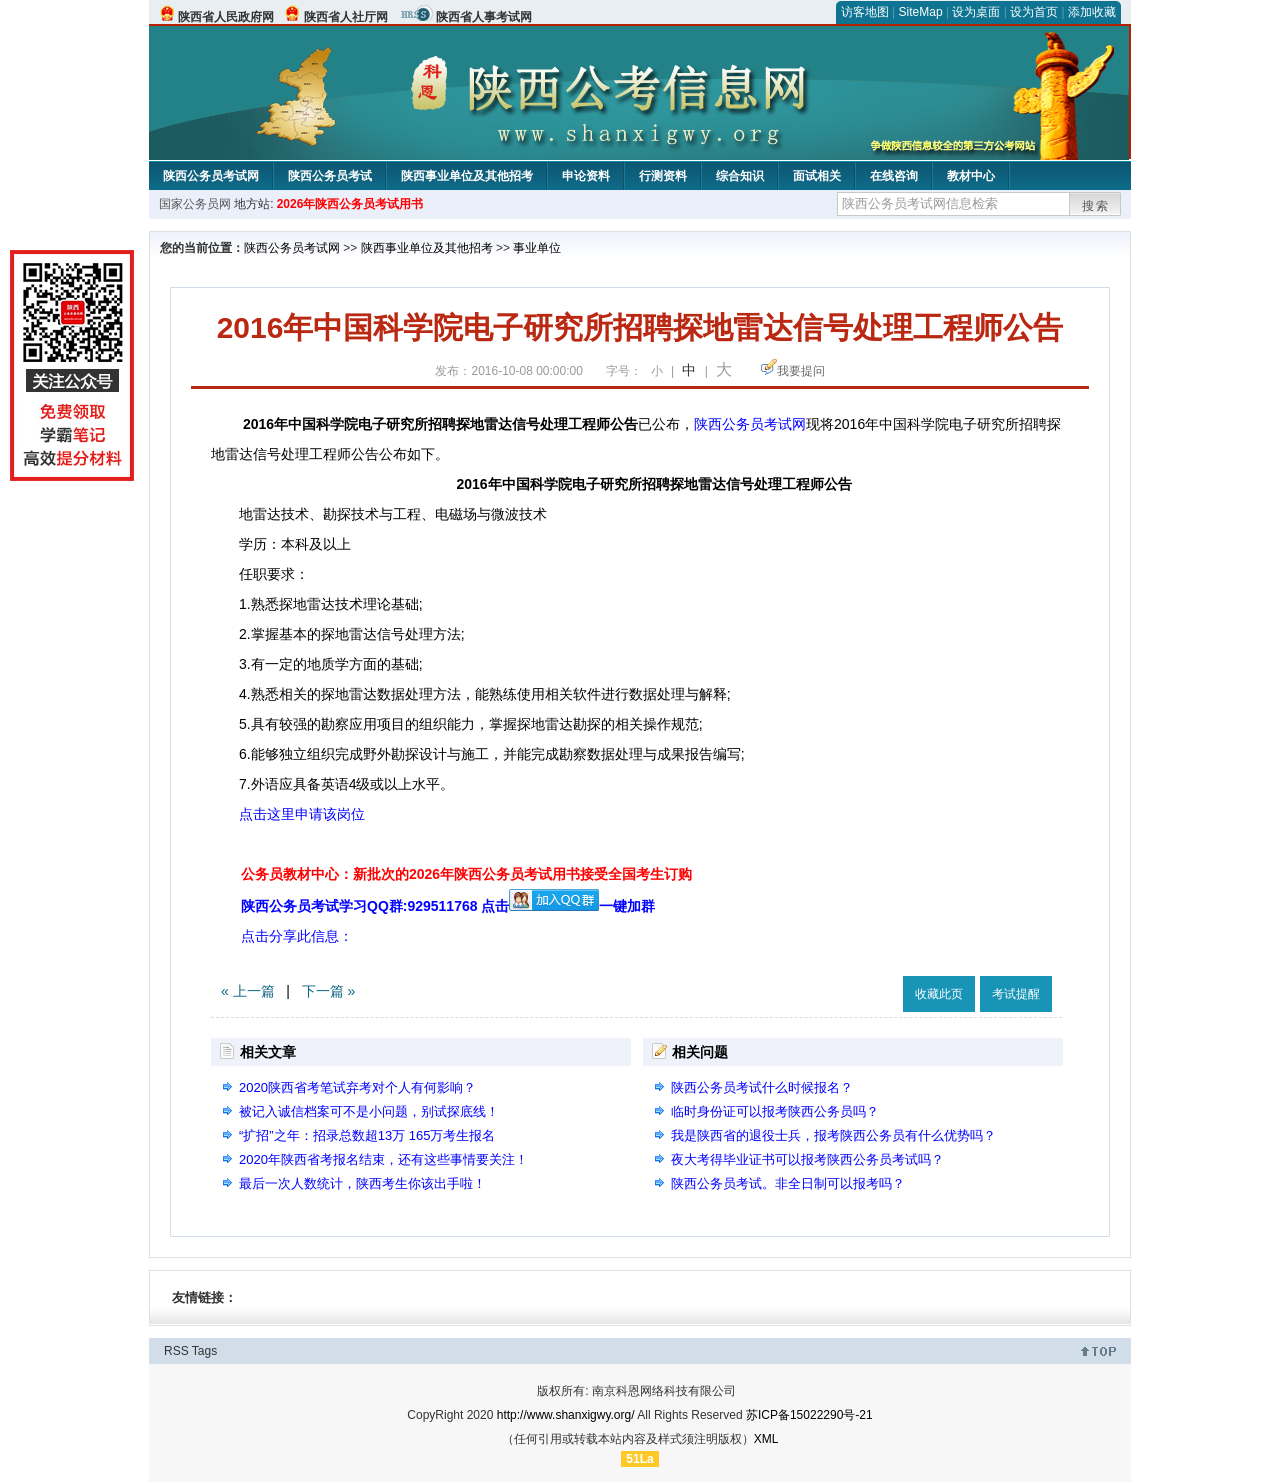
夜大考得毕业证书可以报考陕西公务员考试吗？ (807, 1159)
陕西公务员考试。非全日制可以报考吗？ (788, 1183)
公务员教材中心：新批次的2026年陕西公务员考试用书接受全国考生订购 (466, 874)
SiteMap (921, 12)
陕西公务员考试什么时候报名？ (762, 1087)
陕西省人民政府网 (226, 17)
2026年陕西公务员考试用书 (350, 204)
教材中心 (971, 176)
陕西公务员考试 (330, 176)
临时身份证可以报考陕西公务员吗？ (775, 1111)
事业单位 (537, 248)
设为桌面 (976, 12)
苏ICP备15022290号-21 (809, 1415)
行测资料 (663, 176)
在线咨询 (894, 176)
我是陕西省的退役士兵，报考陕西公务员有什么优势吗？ (833, 1135)
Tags (204, 1351)
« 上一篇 (248, 991)
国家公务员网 (195, 204)
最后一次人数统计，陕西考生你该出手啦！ (362, 1183)
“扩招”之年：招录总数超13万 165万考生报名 (367, 1135)
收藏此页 (939, 994)
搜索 (1096, 206)
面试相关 (817, 176)
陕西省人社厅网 (346, 17)
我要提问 (801, 371)
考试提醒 (1016, 994)
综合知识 (740, 176)
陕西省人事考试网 (484, 17)
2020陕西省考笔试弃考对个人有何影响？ (357, 1087)
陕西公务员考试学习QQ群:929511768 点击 (420, 906)
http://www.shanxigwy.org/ (566, 1415)
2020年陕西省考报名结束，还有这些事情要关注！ (383, 1159)
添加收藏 (1092, 12)
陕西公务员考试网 (211, 176)
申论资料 (586, 176)
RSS (176, 1351)
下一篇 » (329, 991)
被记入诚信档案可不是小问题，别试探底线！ (369, 1111)
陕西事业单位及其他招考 (467, 176)
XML (766, 1439)
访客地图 (865, 12)
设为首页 (1034, 12)
